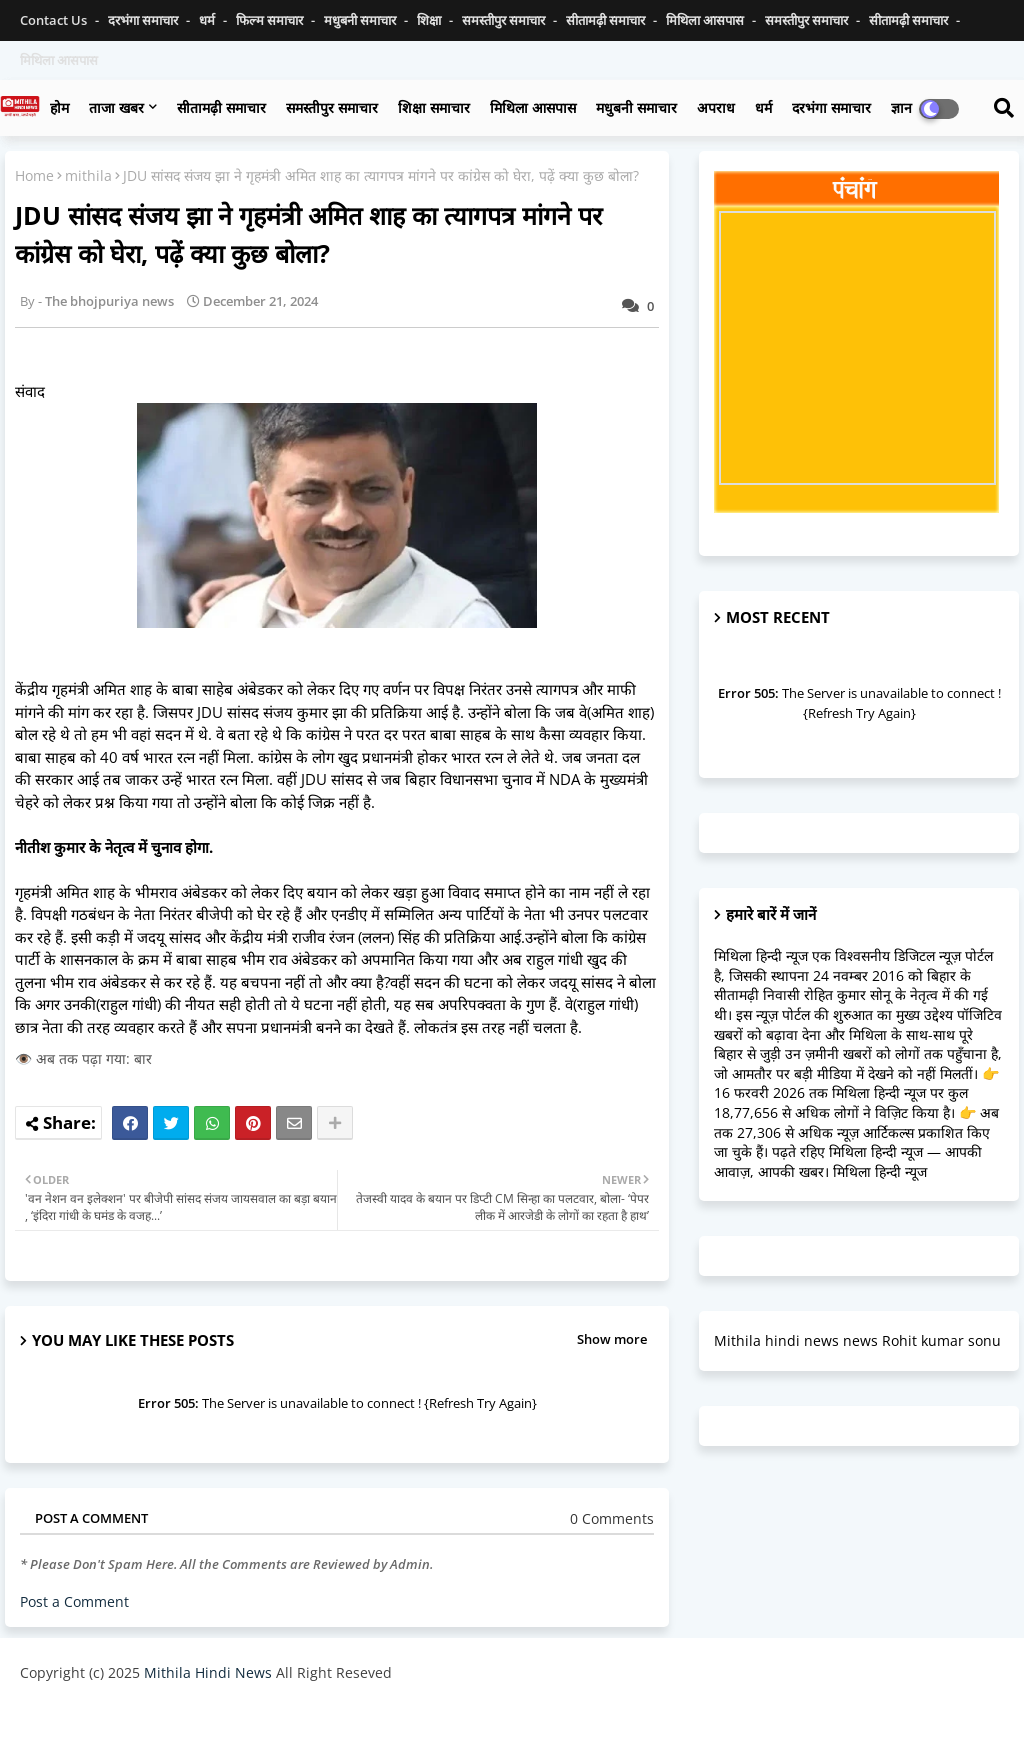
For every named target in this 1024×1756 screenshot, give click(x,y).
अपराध (716, 107)
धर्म (208, 20)
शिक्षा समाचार (434, 107)
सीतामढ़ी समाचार (221, 107)
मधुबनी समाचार (361, 20)
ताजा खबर (116, 107)
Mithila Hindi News (208, 1672)
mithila (88, 175)
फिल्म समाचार (271, 20)
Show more (612, 1339)
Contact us (55, 20)
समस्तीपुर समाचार (505, 20)
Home (34, 175)
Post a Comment (74, 1601)
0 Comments (612, 1518)
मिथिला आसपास (706, 20)
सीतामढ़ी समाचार (607, 20)
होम (59, 107)
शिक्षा (430, 20)
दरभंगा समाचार (144, 20)
